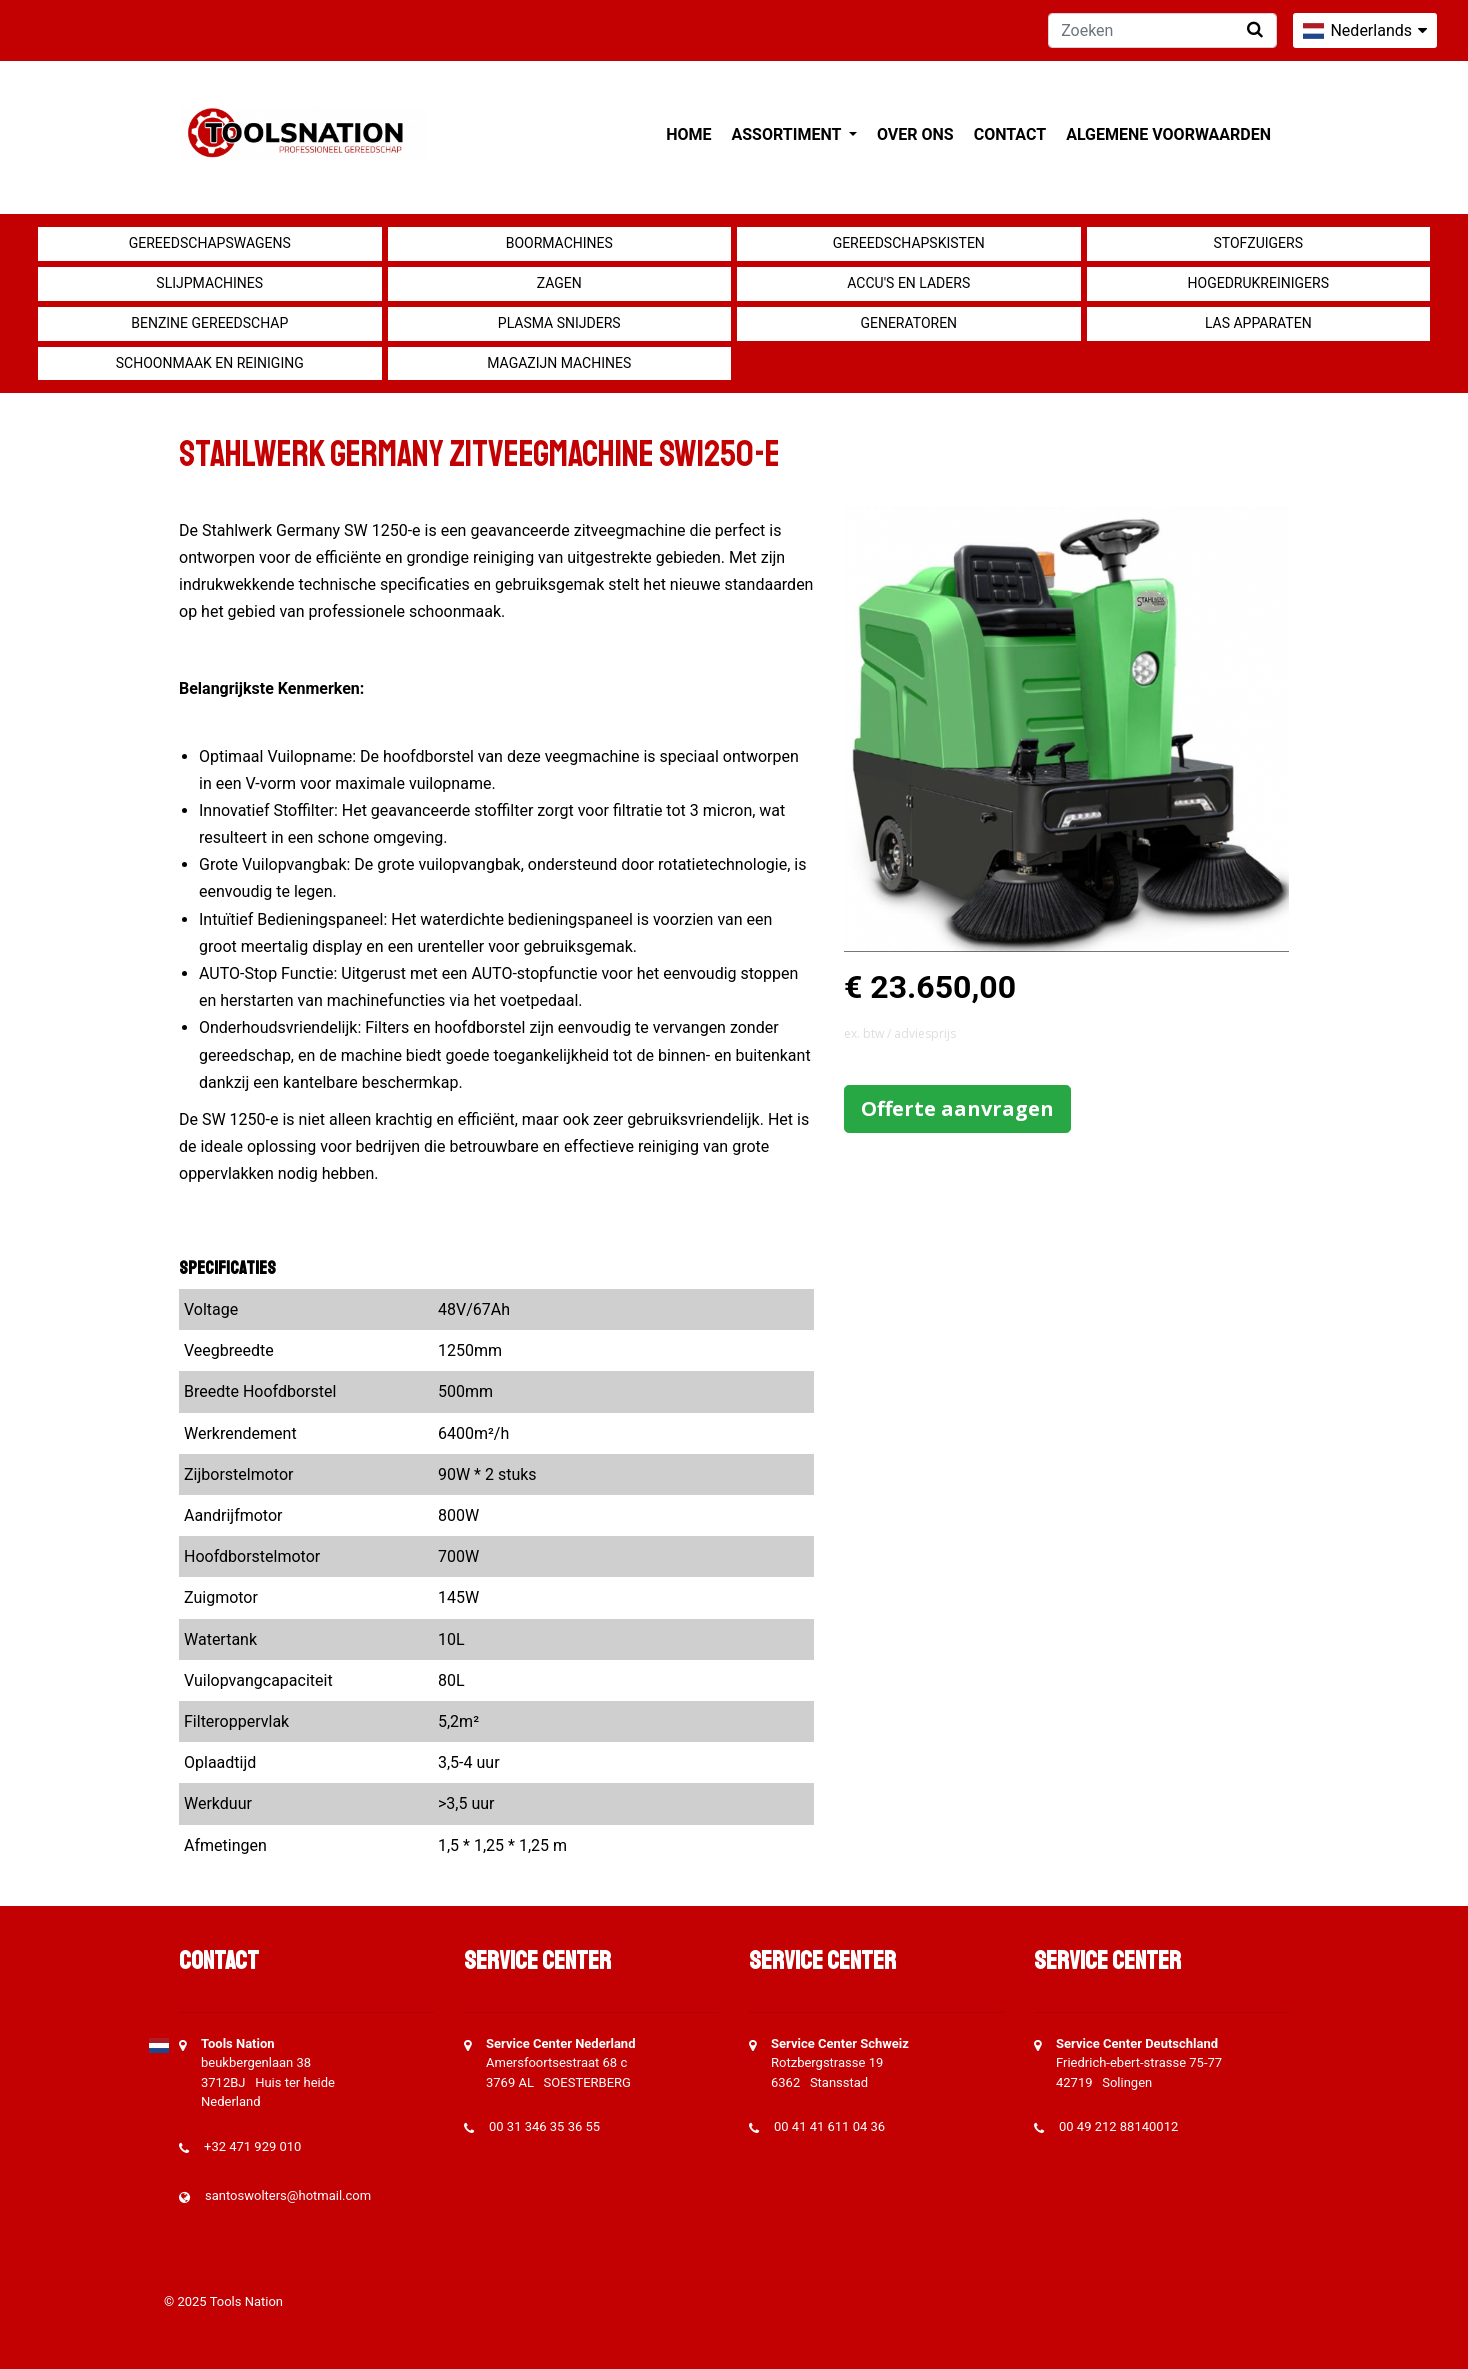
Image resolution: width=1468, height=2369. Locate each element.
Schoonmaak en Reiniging (210, 363)
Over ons (915, 134)
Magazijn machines (559, 363)
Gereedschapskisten (909, 243)
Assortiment (788, 134)
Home (688, 134)
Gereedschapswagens (210, 243)
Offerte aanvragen (957, 1108)
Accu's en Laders (908, 283)
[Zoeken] (1162, 30)
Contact (1010, 134)
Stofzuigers (1258, 243)
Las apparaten (1258, 323)
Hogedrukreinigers (1258, 283)
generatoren (908, 323)
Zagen (559, 283)
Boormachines (559, 243)
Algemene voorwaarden (1168, 134)
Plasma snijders (559, 323)
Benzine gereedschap (209, 323)
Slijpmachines (209, 283)
